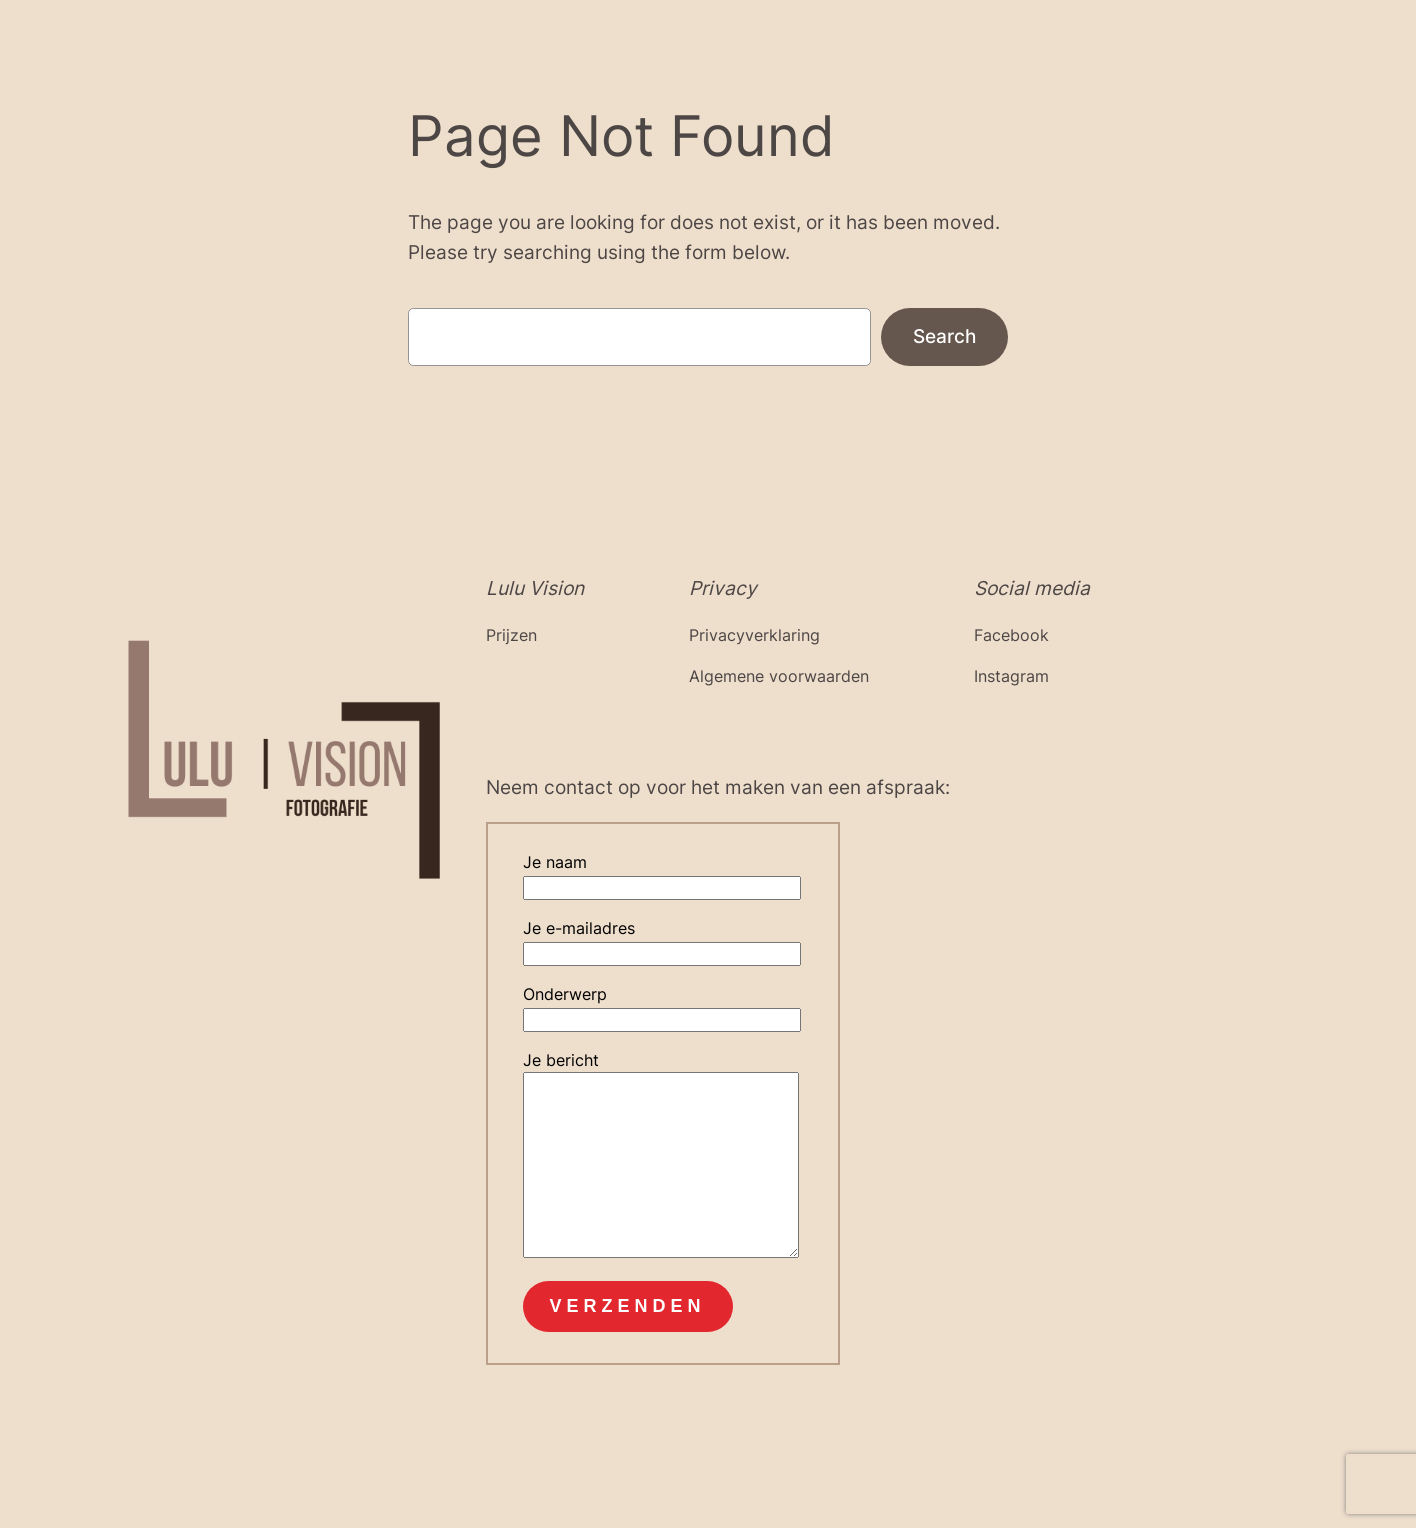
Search (944, 336)
